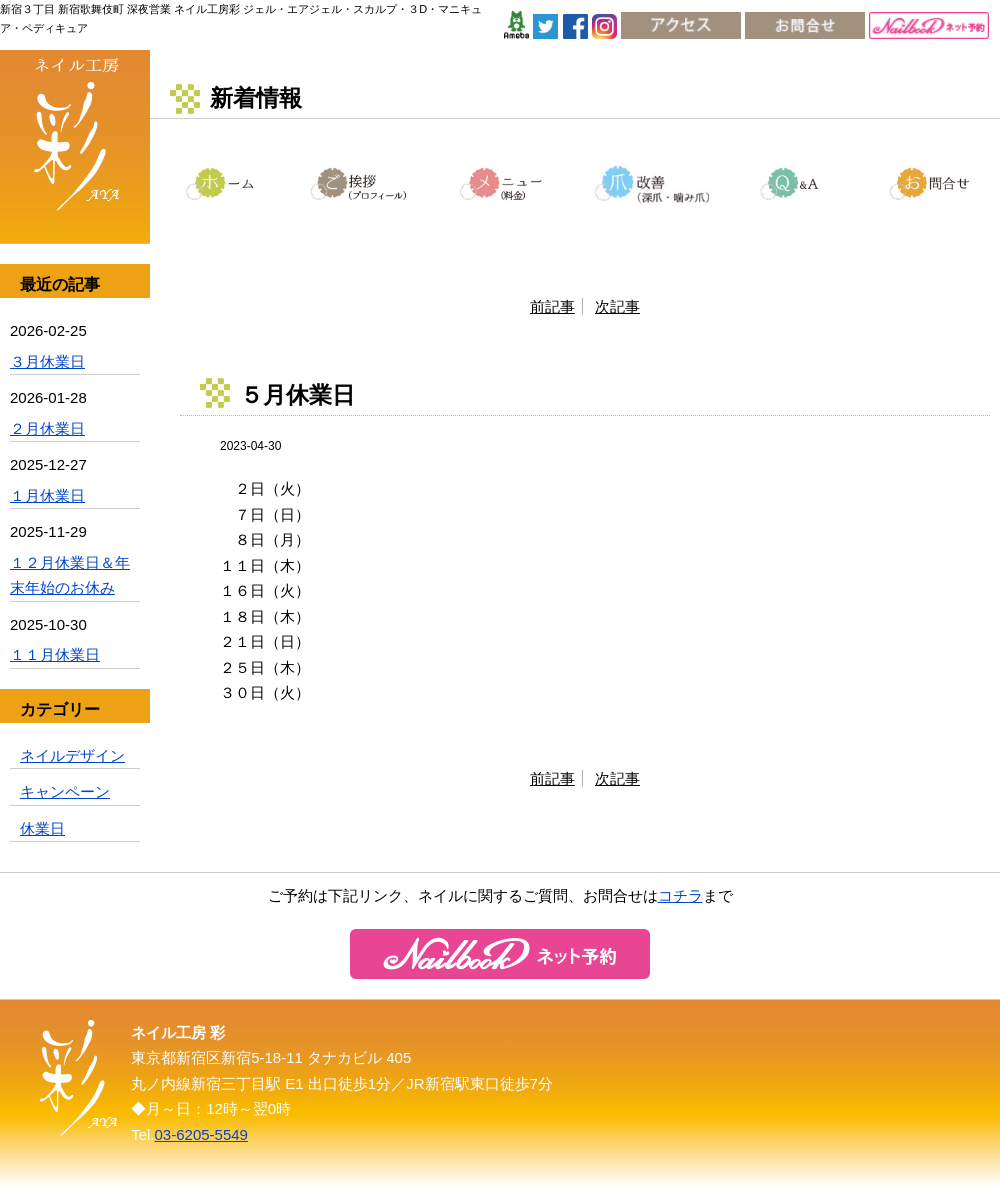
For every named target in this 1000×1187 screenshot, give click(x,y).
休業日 (42, 828)
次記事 (617, 306)
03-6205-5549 (201, 1134)
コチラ (680, 895)
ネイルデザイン (72, 755)
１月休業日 (47, 495)
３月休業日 (47, 361)
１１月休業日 (55, 654)
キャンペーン (65, 791)
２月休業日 (47, 428)
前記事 (552, 306)
